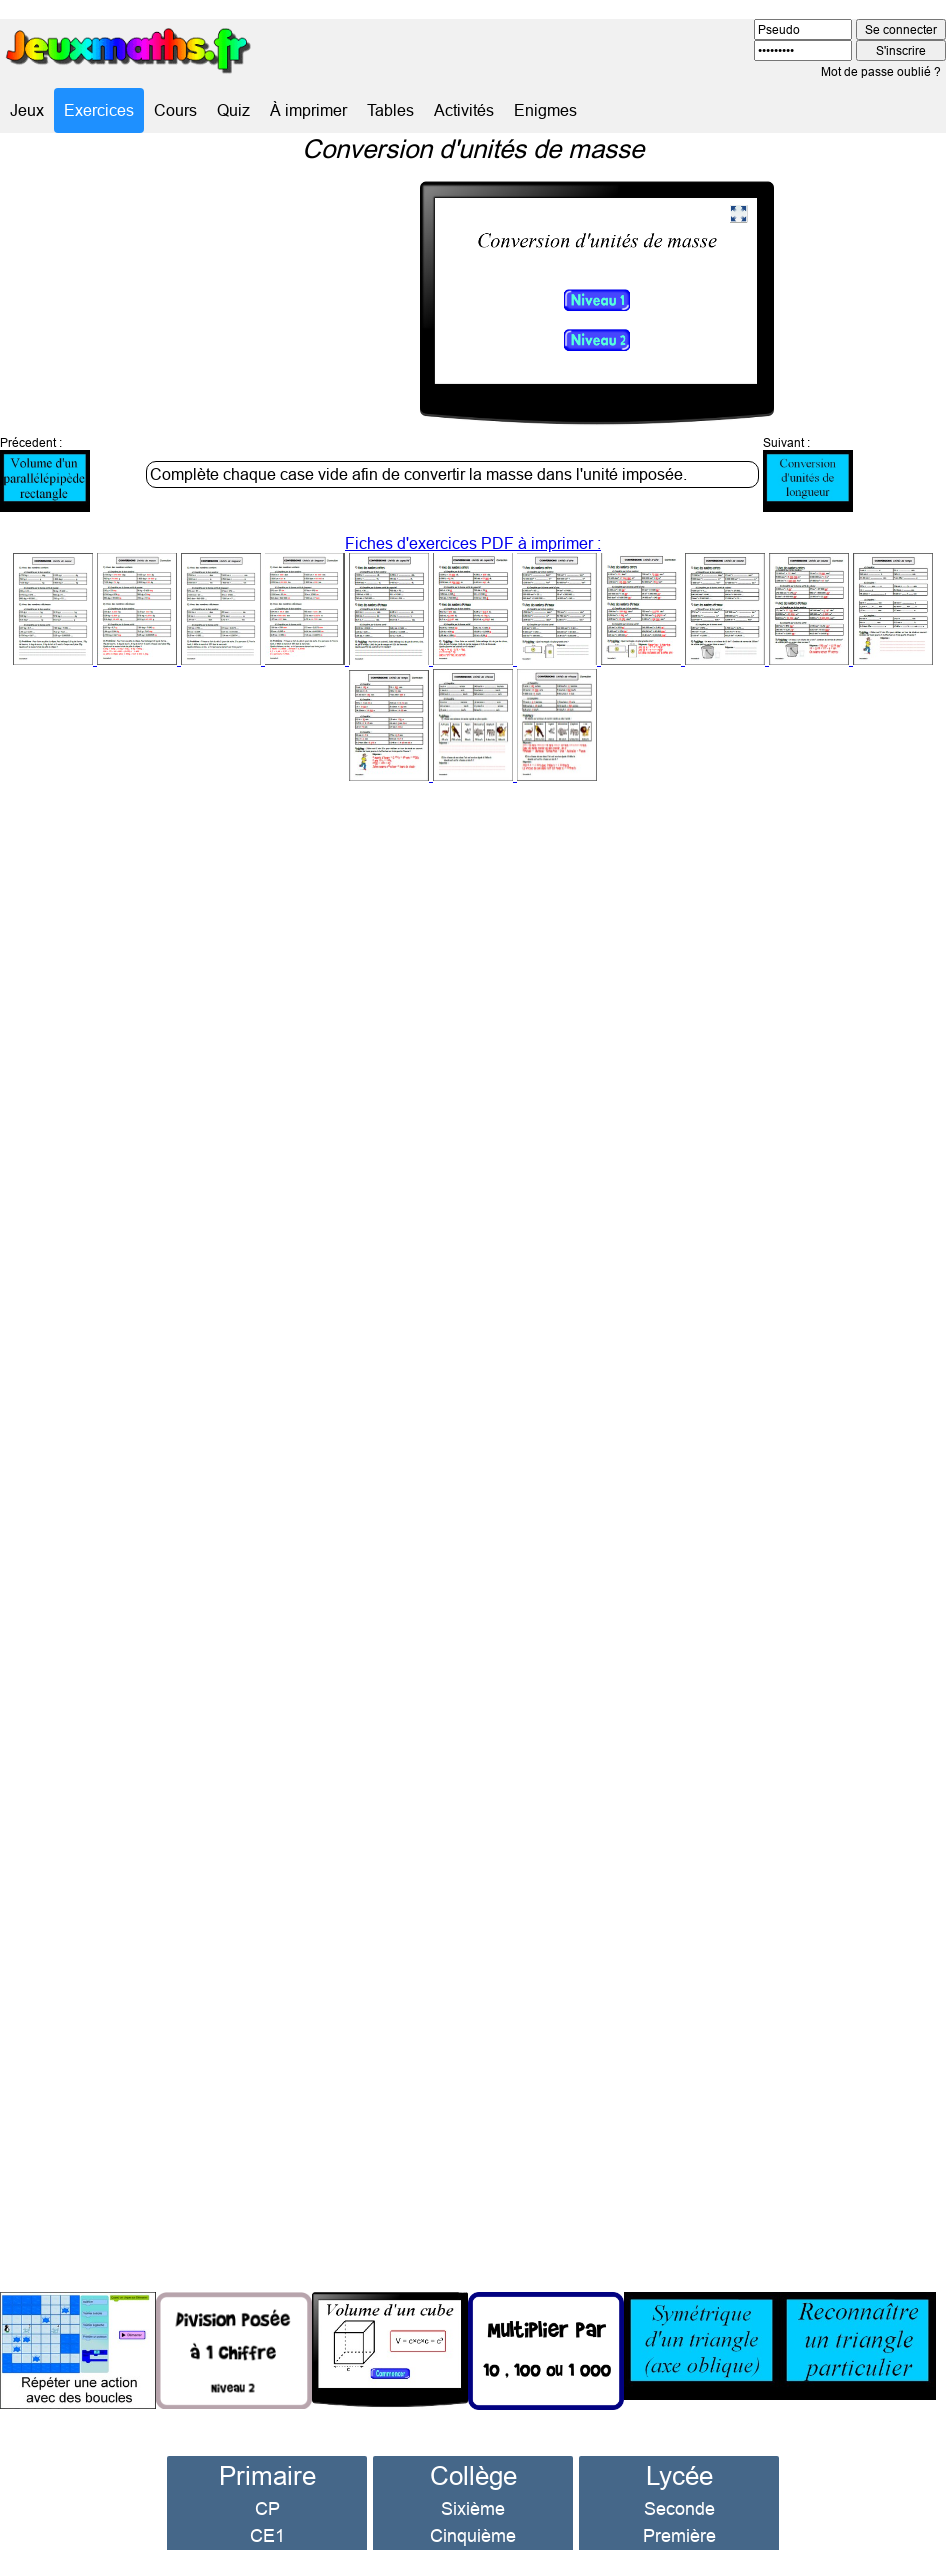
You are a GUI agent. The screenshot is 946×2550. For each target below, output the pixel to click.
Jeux (27, 110)
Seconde (679, 2464)
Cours (175, 110)
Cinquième (473, 2491)
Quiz (233, 110)
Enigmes (545, 110)
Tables (390, 110)
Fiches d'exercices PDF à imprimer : (473, 615)
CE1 (267, 2491)
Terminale (679, 2518)
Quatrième (473, 2518)
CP (267, 2464)
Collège (473, 2431)
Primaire (267, 2431)
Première (679, 2491)
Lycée (679, 2431)
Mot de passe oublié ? (881, 71)
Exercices (99, 110)
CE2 (267, 2518)
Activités (464, 110)
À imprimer (308, 110)
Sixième (473, 2464)
